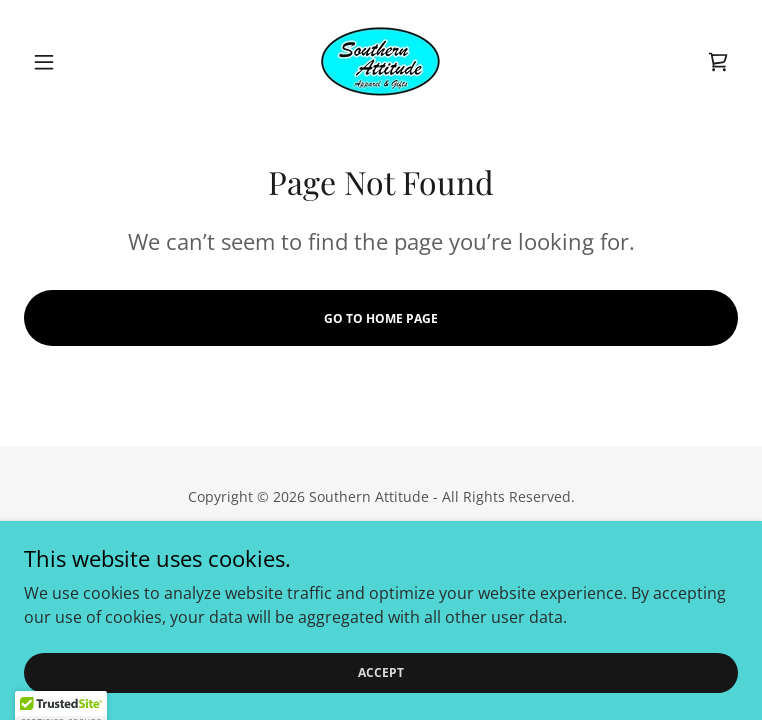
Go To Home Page (381, 318)
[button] (77, 62)
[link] (380, 61)
